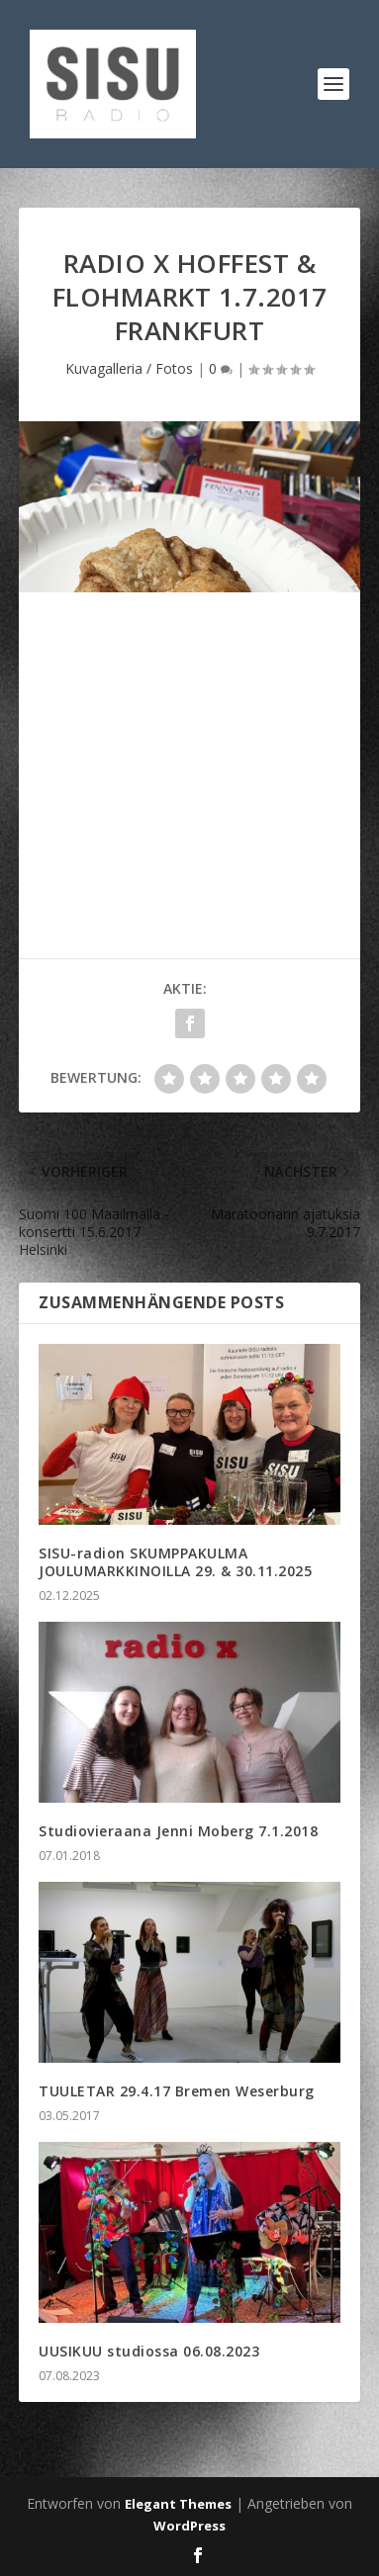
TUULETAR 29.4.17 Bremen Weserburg (177, 2091)
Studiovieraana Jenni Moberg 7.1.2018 (178, 1830)
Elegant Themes (178, 2504)
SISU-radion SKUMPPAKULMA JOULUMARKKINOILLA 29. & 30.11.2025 (175, 1562)
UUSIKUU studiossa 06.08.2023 (149, 2351)
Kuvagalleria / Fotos (129, 368)
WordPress (189, 2525)
